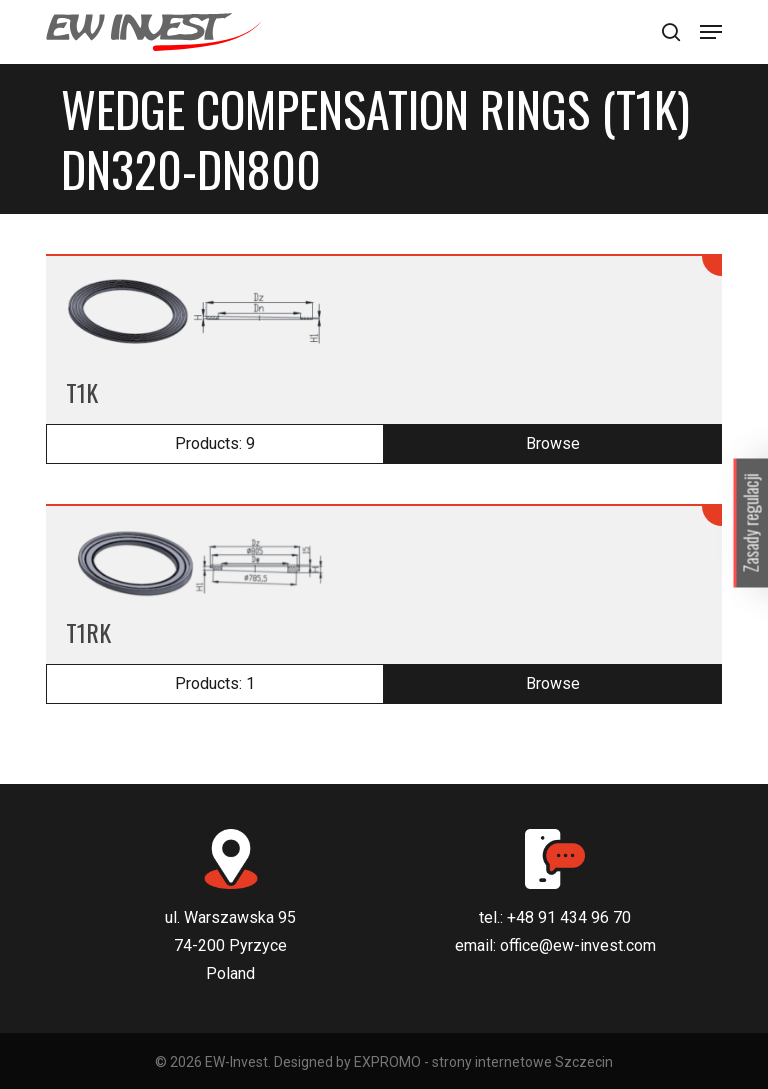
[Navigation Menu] (711, 32)
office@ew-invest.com (578, 945)
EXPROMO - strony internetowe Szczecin (483, 1062)
